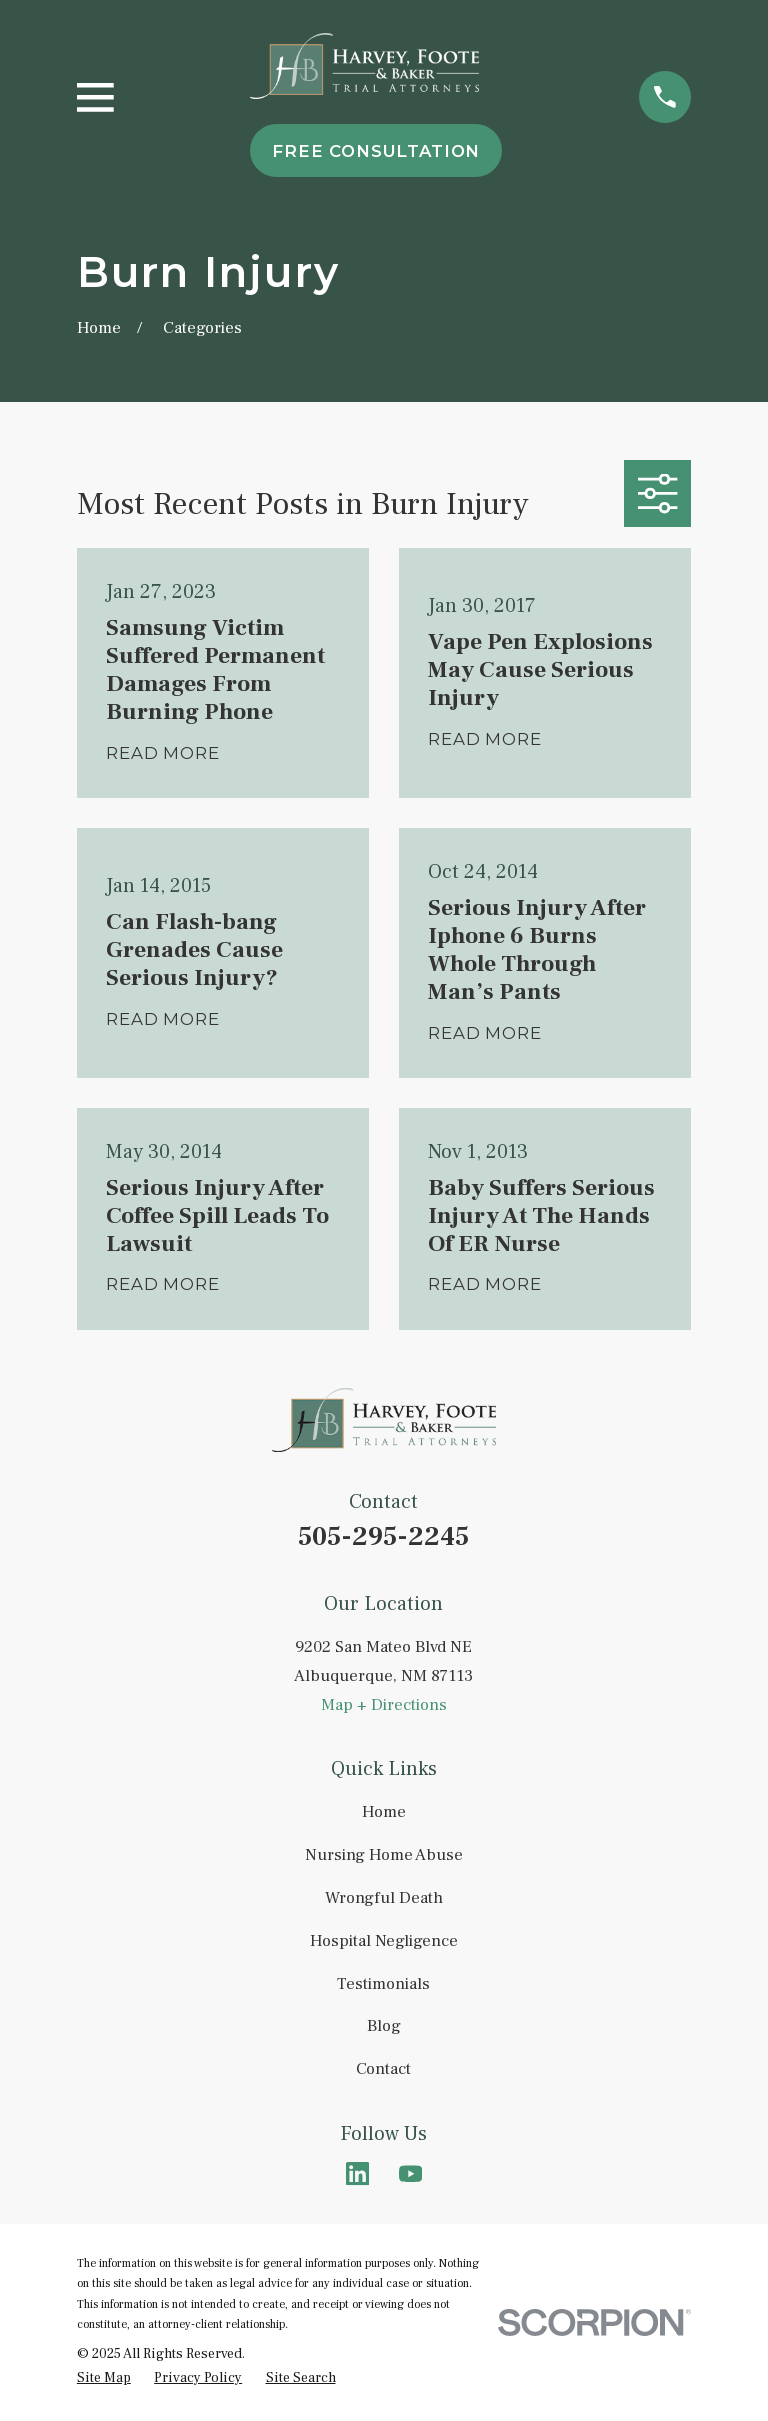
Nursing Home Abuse (384, 1855)
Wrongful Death (384, 1898)
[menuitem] (104, 2378)
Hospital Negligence (384, 1941)
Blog (384, 2026)
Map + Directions (384, 1705)
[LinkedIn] (357, 2173)
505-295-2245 (383, 1536)
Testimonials (383, 1984)
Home (384, 1812)
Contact (383, 2069)
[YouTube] (410, 2173)
